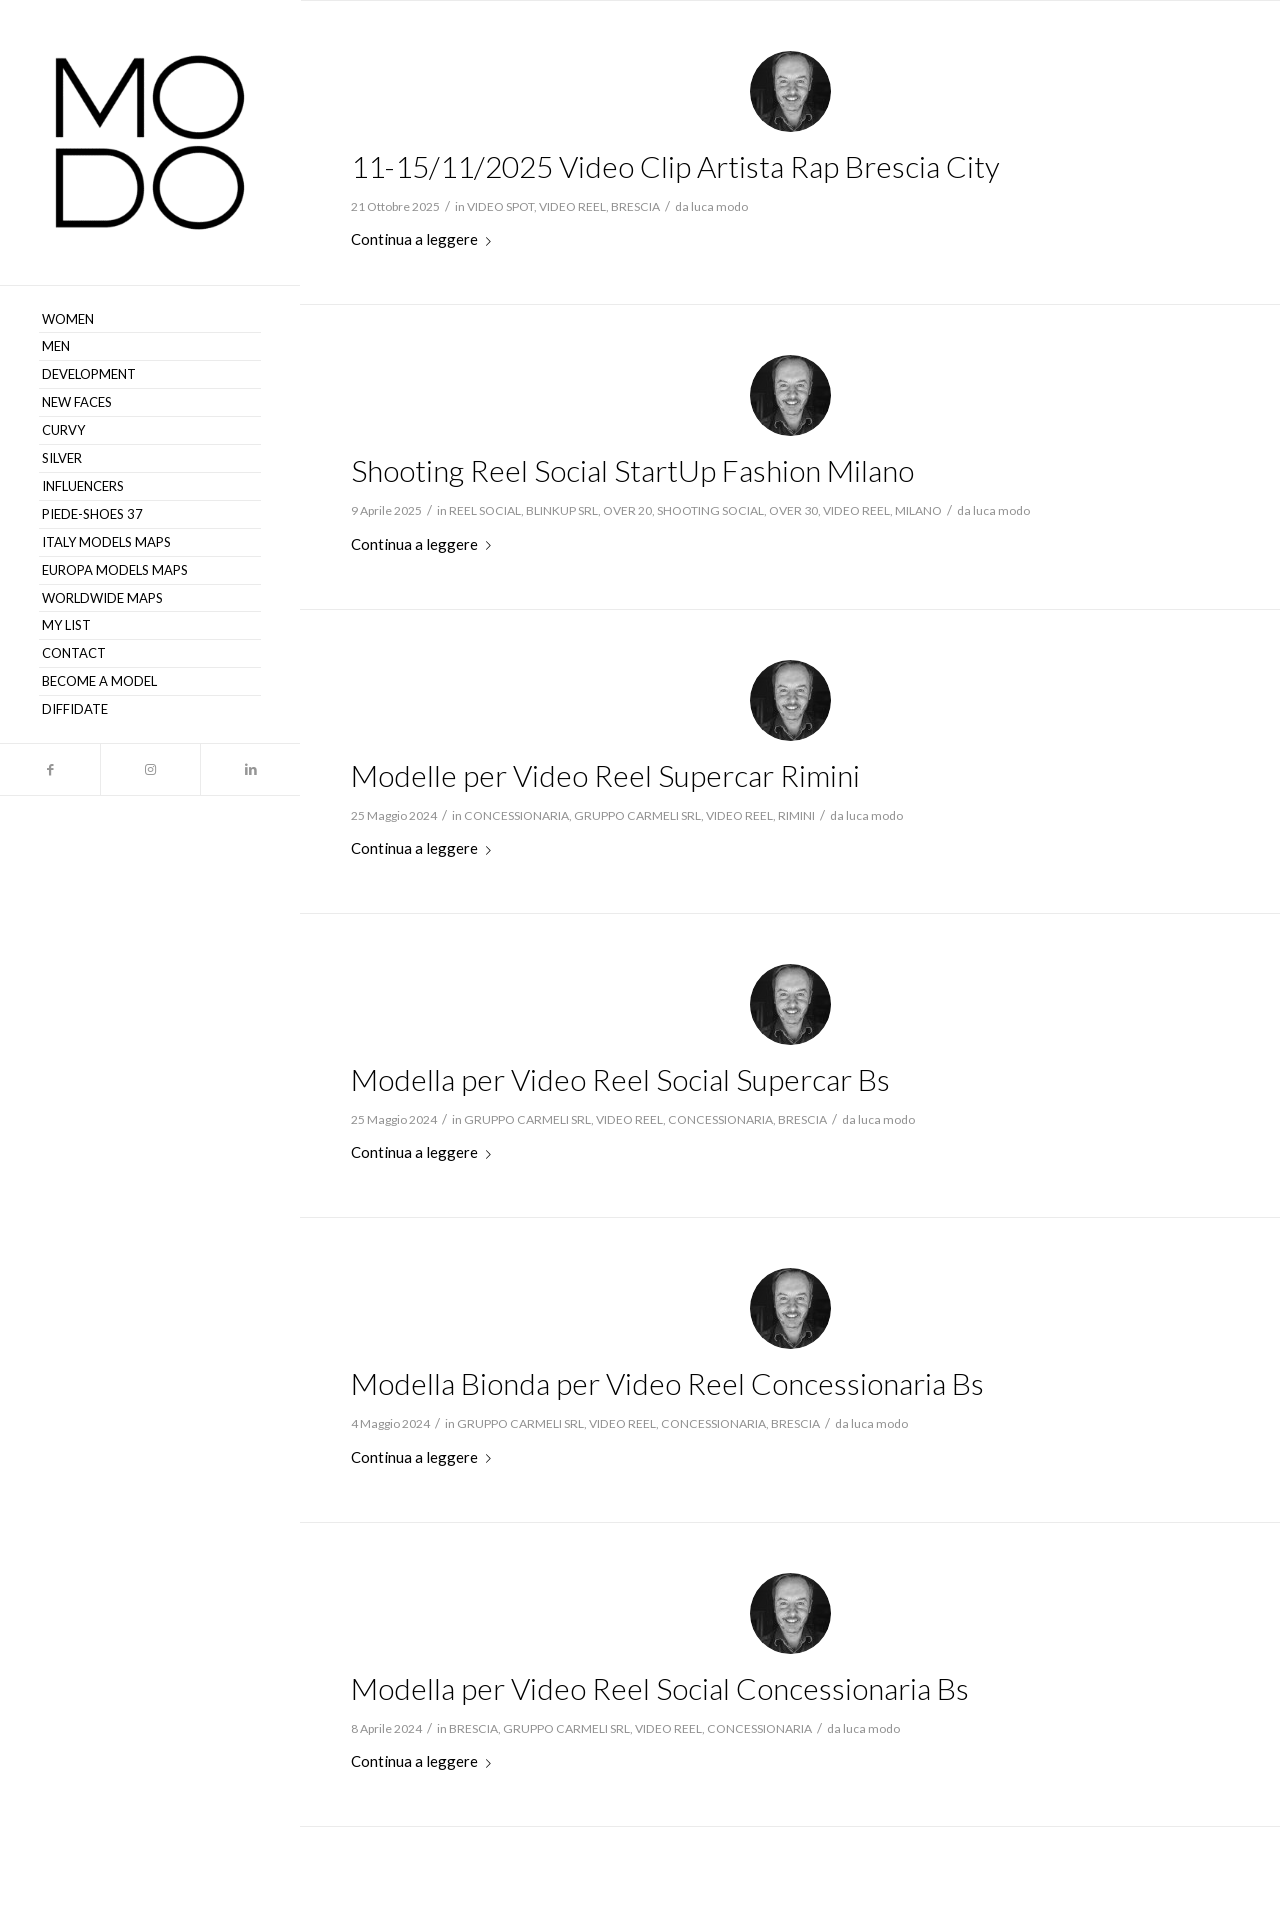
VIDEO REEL (572, 206)
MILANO (918, 510)
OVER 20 (627, 510)
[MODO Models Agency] (150, 142)
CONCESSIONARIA (516, 815)
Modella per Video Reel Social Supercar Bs (620, 1079)
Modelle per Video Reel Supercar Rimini (605, 775)
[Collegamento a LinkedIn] (250, 769)
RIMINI (796, 815)
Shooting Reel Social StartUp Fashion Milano (632, 470)
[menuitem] (150, 320)
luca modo (719, 206)
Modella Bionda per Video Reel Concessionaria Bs (667, 1383)
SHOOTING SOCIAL (710, 510)
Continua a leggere (425, 239)
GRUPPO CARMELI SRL (637, 815)
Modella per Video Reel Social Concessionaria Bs (660, 1688)
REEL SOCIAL (485, 510)
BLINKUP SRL (562, 510)
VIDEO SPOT (500, 206)
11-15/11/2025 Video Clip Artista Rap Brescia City (675, 166)
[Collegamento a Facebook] (50, 769)
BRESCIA (635, 206)
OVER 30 (793, 510)
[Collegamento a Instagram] (150, 769)
